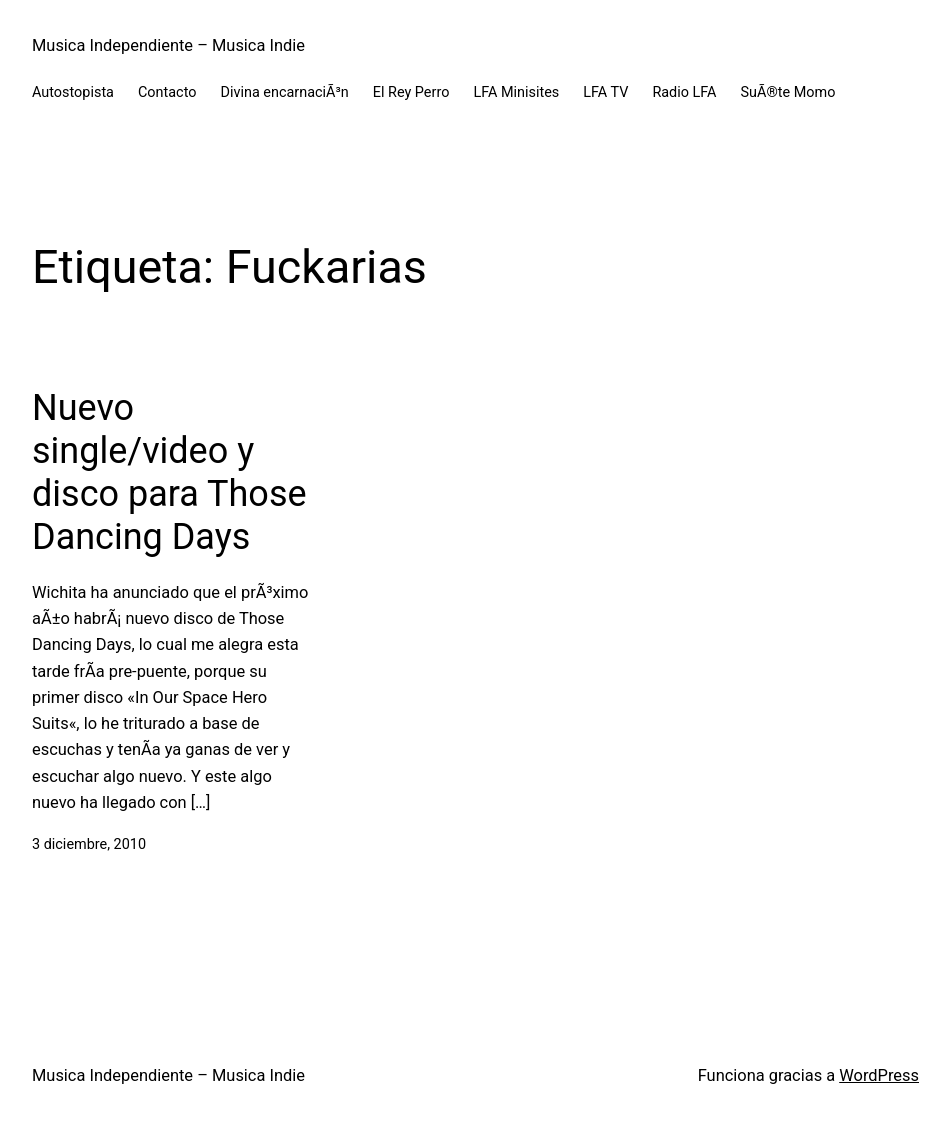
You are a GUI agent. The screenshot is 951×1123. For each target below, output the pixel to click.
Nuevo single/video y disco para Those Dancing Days (169, 473)
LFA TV (605, 92)
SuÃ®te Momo (788, 92)
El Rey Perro (411, 92)
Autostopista (73, 92)
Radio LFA (684, 92)
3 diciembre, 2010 (89, 844)
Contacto (167, 92)
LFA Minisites (516, 92)
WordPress (879, 1075)
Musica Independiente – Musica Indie (168, 45)
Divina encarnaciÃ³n (284, 92)
